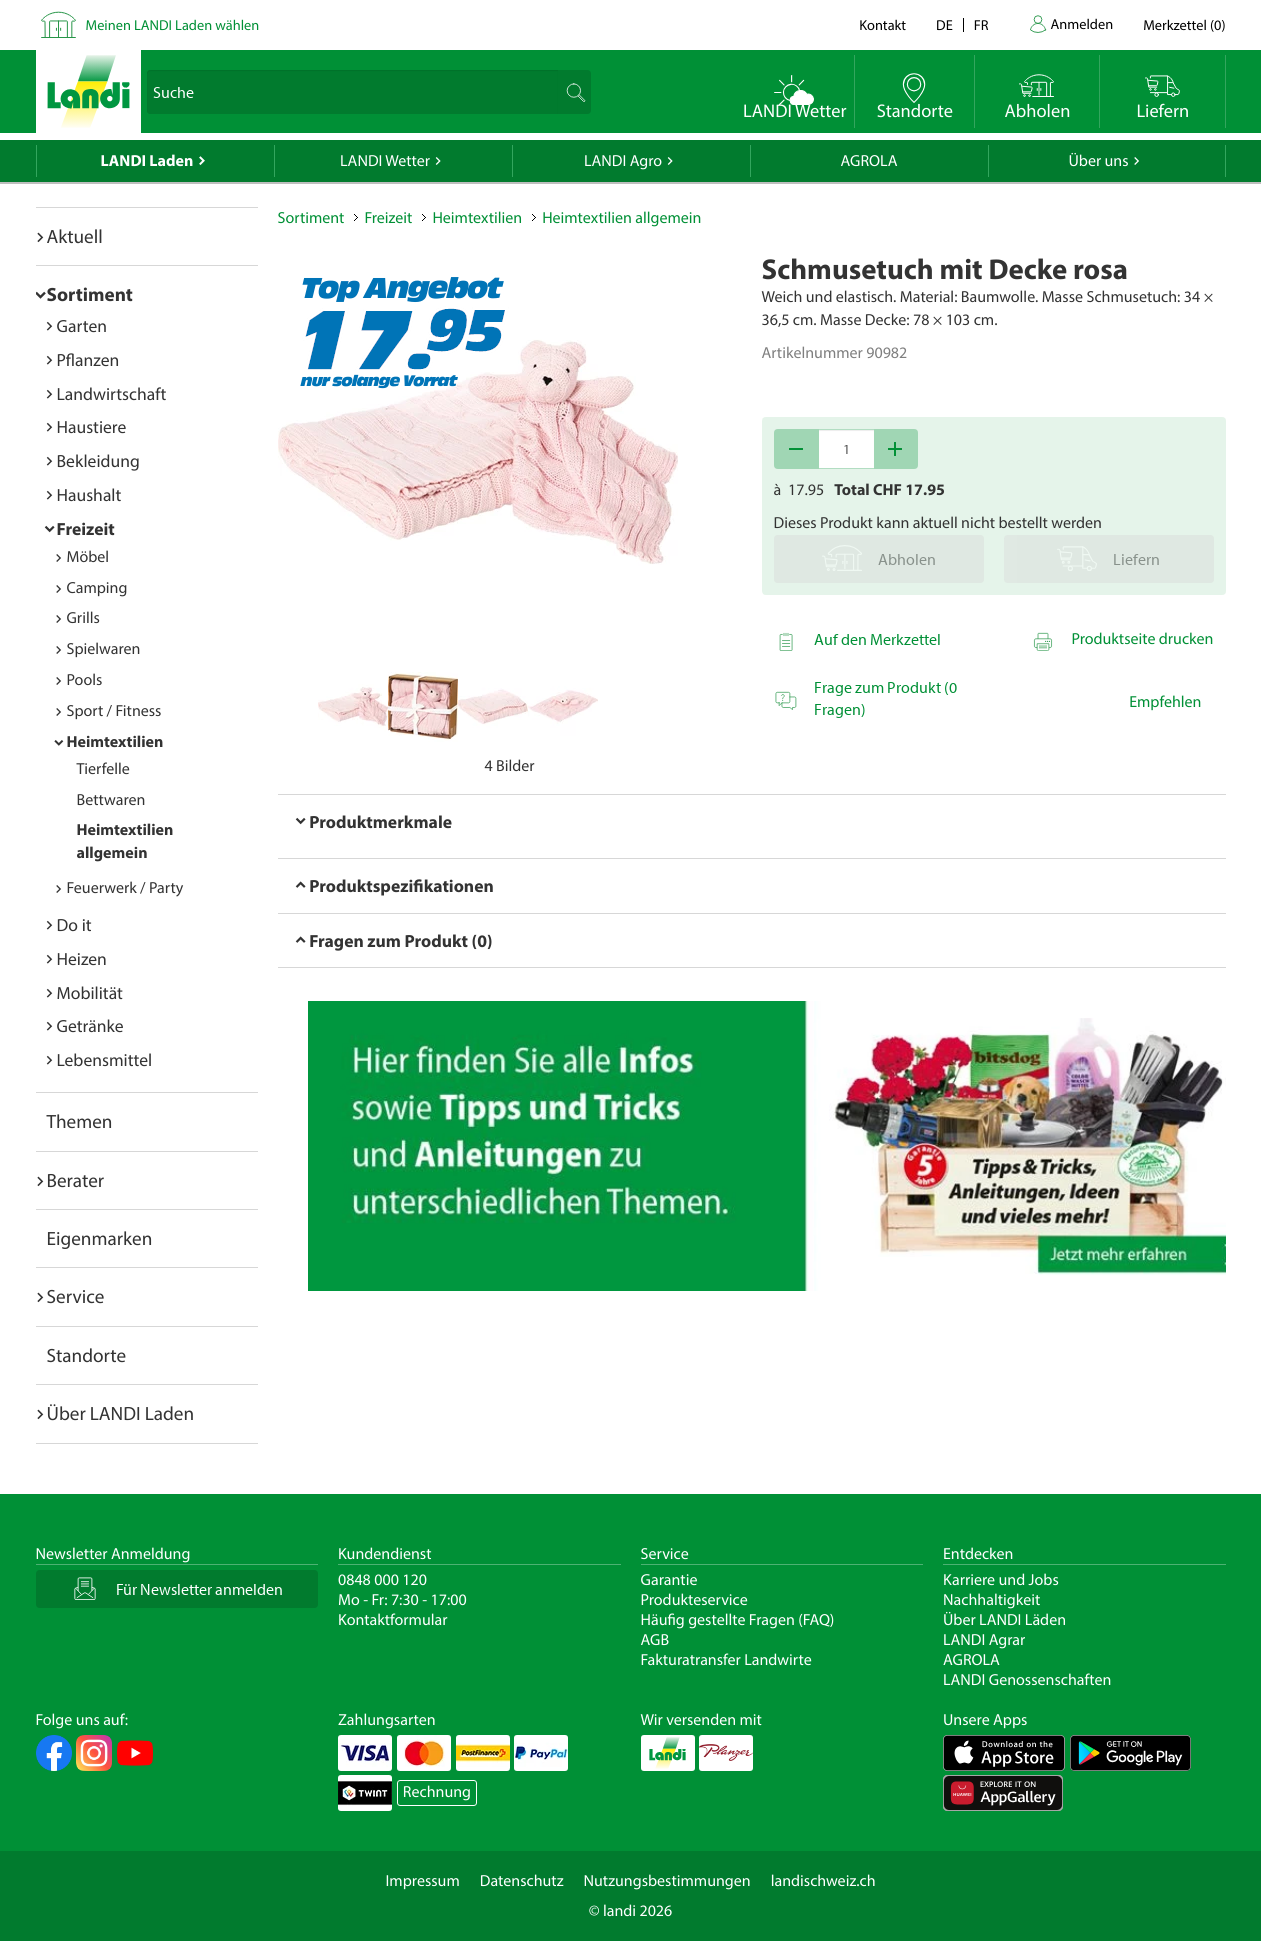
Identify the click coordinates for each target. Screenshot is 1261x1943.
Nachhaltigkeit (991, 1600)
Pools (85, 680)
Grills (83, 618)
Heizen (82, 958)
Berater (76, 1180)
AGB (655, 1640)
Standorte (87, 1355)
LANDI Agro (623, 161)
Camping (97, 588)
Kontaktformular (393, 1620)
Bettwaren (111, 800)
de (944, 24)
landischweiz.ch (823, 1881)
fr (981, 24)
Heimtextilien (115, 742)
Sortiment (90, 294)
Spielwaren (104, 649)
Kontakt (882, 24)
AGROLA (869, 161)
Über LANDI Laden (121, 1413)
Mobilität (90, 992)
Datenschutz (522, 1881)
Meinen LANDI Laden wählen (173, 24)
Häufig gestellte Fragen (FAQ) (738, 1620)
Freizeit (86, 528)
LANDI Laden (147, 161)
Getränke (90, 1025)
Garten (82, 325)
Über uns (1098, 161)
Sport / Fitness (114, 711)
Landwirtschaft (112, 393)
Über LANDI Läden (1004, 1620)
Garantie (669, 1580)
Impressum (422, 1881)
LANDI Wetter (385, 161)
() (1184, 24)
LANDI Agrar (984, 1640)
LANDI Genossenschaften (1027, 1680)
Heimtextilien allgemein (621, 218)
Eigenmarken (100, 1238)
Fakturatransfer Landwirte (726, 1660)
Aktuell (75, 236)
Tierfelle (103, 769)
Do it (74, 924)
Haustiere (92, 426)
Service (76, 1296)
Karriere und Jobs (1001, 1580)
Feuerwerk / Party (125, 888)
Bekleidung (98, 460)
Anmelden (1082, 23)
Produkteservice (694, 1600)
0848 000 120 (382, 1580)
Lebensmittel (105, 1059)
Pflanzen (88, 359)
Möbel (88, 557)
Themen (80, 1121)
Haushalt (89, 494)
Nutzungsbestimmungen (667, 1881)
